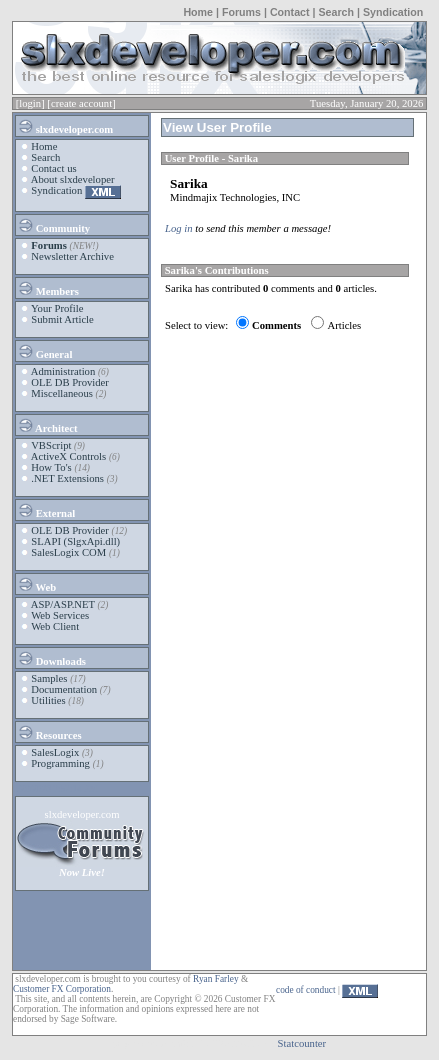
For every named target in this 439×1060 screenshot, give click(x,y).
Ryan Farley (215, 979)
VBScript (51, 445)
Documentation (64, 689)
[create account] (81, 103)
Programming (60, 763)
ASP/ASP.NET (63, 604)
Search (336, 12)
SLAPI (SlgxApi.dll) (75, 541)
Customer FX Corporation (62, 989)
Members (48, 288)
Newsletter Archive (72, 256)
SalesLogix (55, 752)
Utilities (48, 700)
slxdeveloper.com (65, 126)
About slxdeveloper (73, 179)
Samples (49, 678)
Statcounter (302, 1043)
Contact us (53, 168)
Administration (63, 371)
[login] (30, 103)
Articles (344, 325)
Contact (290, 12)
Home (198, 12)
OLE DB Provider (70, 382)
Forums (241, 12)
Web (36, 584)
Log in (179, 228)
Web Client (55, 626)
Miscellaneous (62, 393)
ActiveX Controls (68, 456)
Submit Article (62, 319)
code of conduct (306, 990)
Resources (49, 732)
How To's (51, 467)
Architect (47, 425)
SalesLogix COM (68, 552)
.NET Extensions (67, 478)
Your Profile (57, 308)
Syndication (393, 12)
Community (53, 225)
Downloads (51, 658)
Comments (276, 325)
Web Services (60, 615)
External (46, 510)
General (44, 351)
